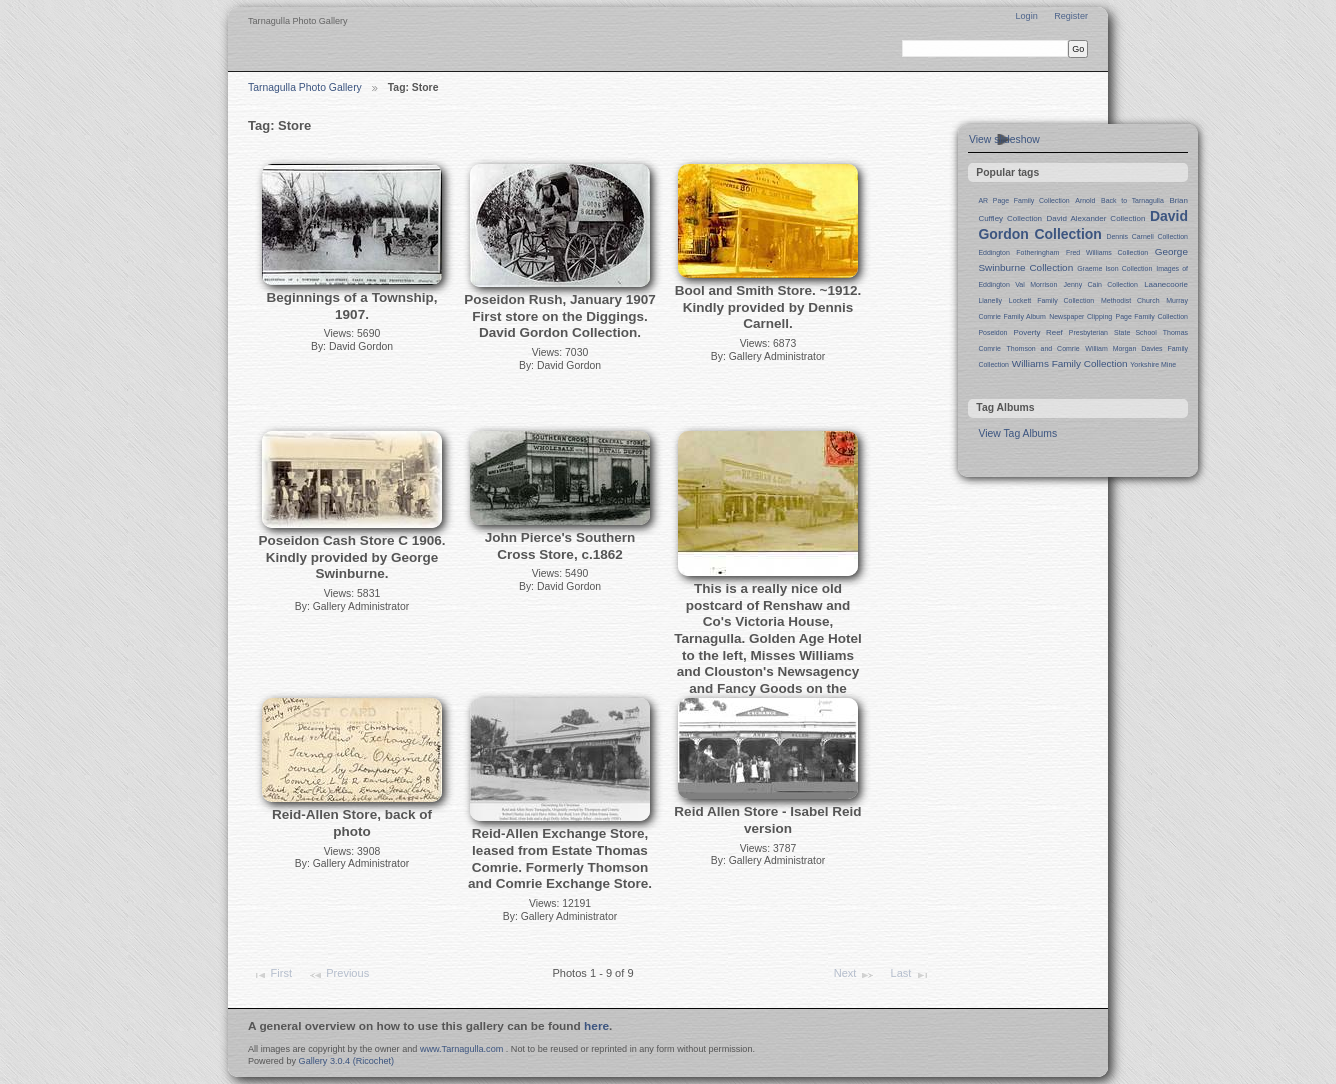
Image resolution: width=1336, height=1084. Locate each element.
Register (1071, 16)
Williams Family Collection (1070, 363)
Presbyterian (1088, 332)
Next (854, 975)
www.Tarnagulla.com (461, 1049)
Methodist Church (1130, 300)
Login (1026, 16)
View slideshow (1004, 139)
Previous (338, 975)
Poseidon (992, 332)
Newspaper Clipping (1080, 316)
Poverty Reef (1037, 332)
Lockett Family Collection (1051, 300)
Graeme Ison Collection (1114, 268)
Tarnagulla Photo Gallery (305, 87)
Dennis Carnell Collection (1147, 236)
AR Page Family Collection (1023, 200)
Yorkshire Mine (1153, 364)
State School (1135, 332)
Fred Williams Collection (1107, 252)
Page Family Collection (1152, 316)
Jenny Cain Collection (1101, 284)
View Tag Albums (1017, 433)
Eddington (993, 252)
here (596, 1026)
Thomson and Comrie (1043, 348)
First (272, 975)
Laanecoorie (1166, 284)
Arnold (1085, 200)
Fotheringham (1037, 252)
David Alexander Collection (1096, 218)
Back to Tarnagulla (1132, 200)
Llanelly (990, 300)
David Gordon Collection (1083, 225)
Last (910, 975)
